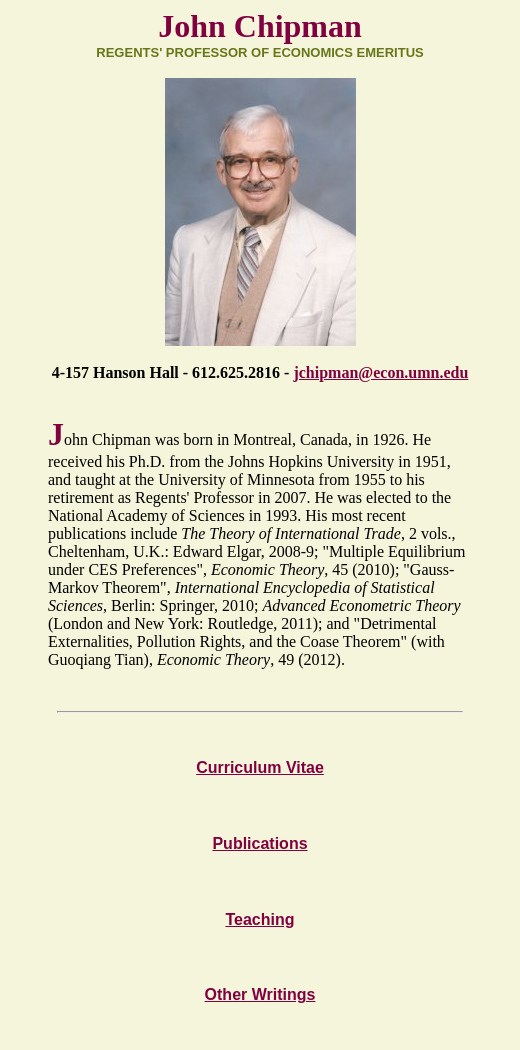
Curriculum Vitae (260, 767)
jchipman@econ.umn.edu (380, 372)
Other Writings (260, 994)
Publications (259, 843)
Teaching (259, 919)
